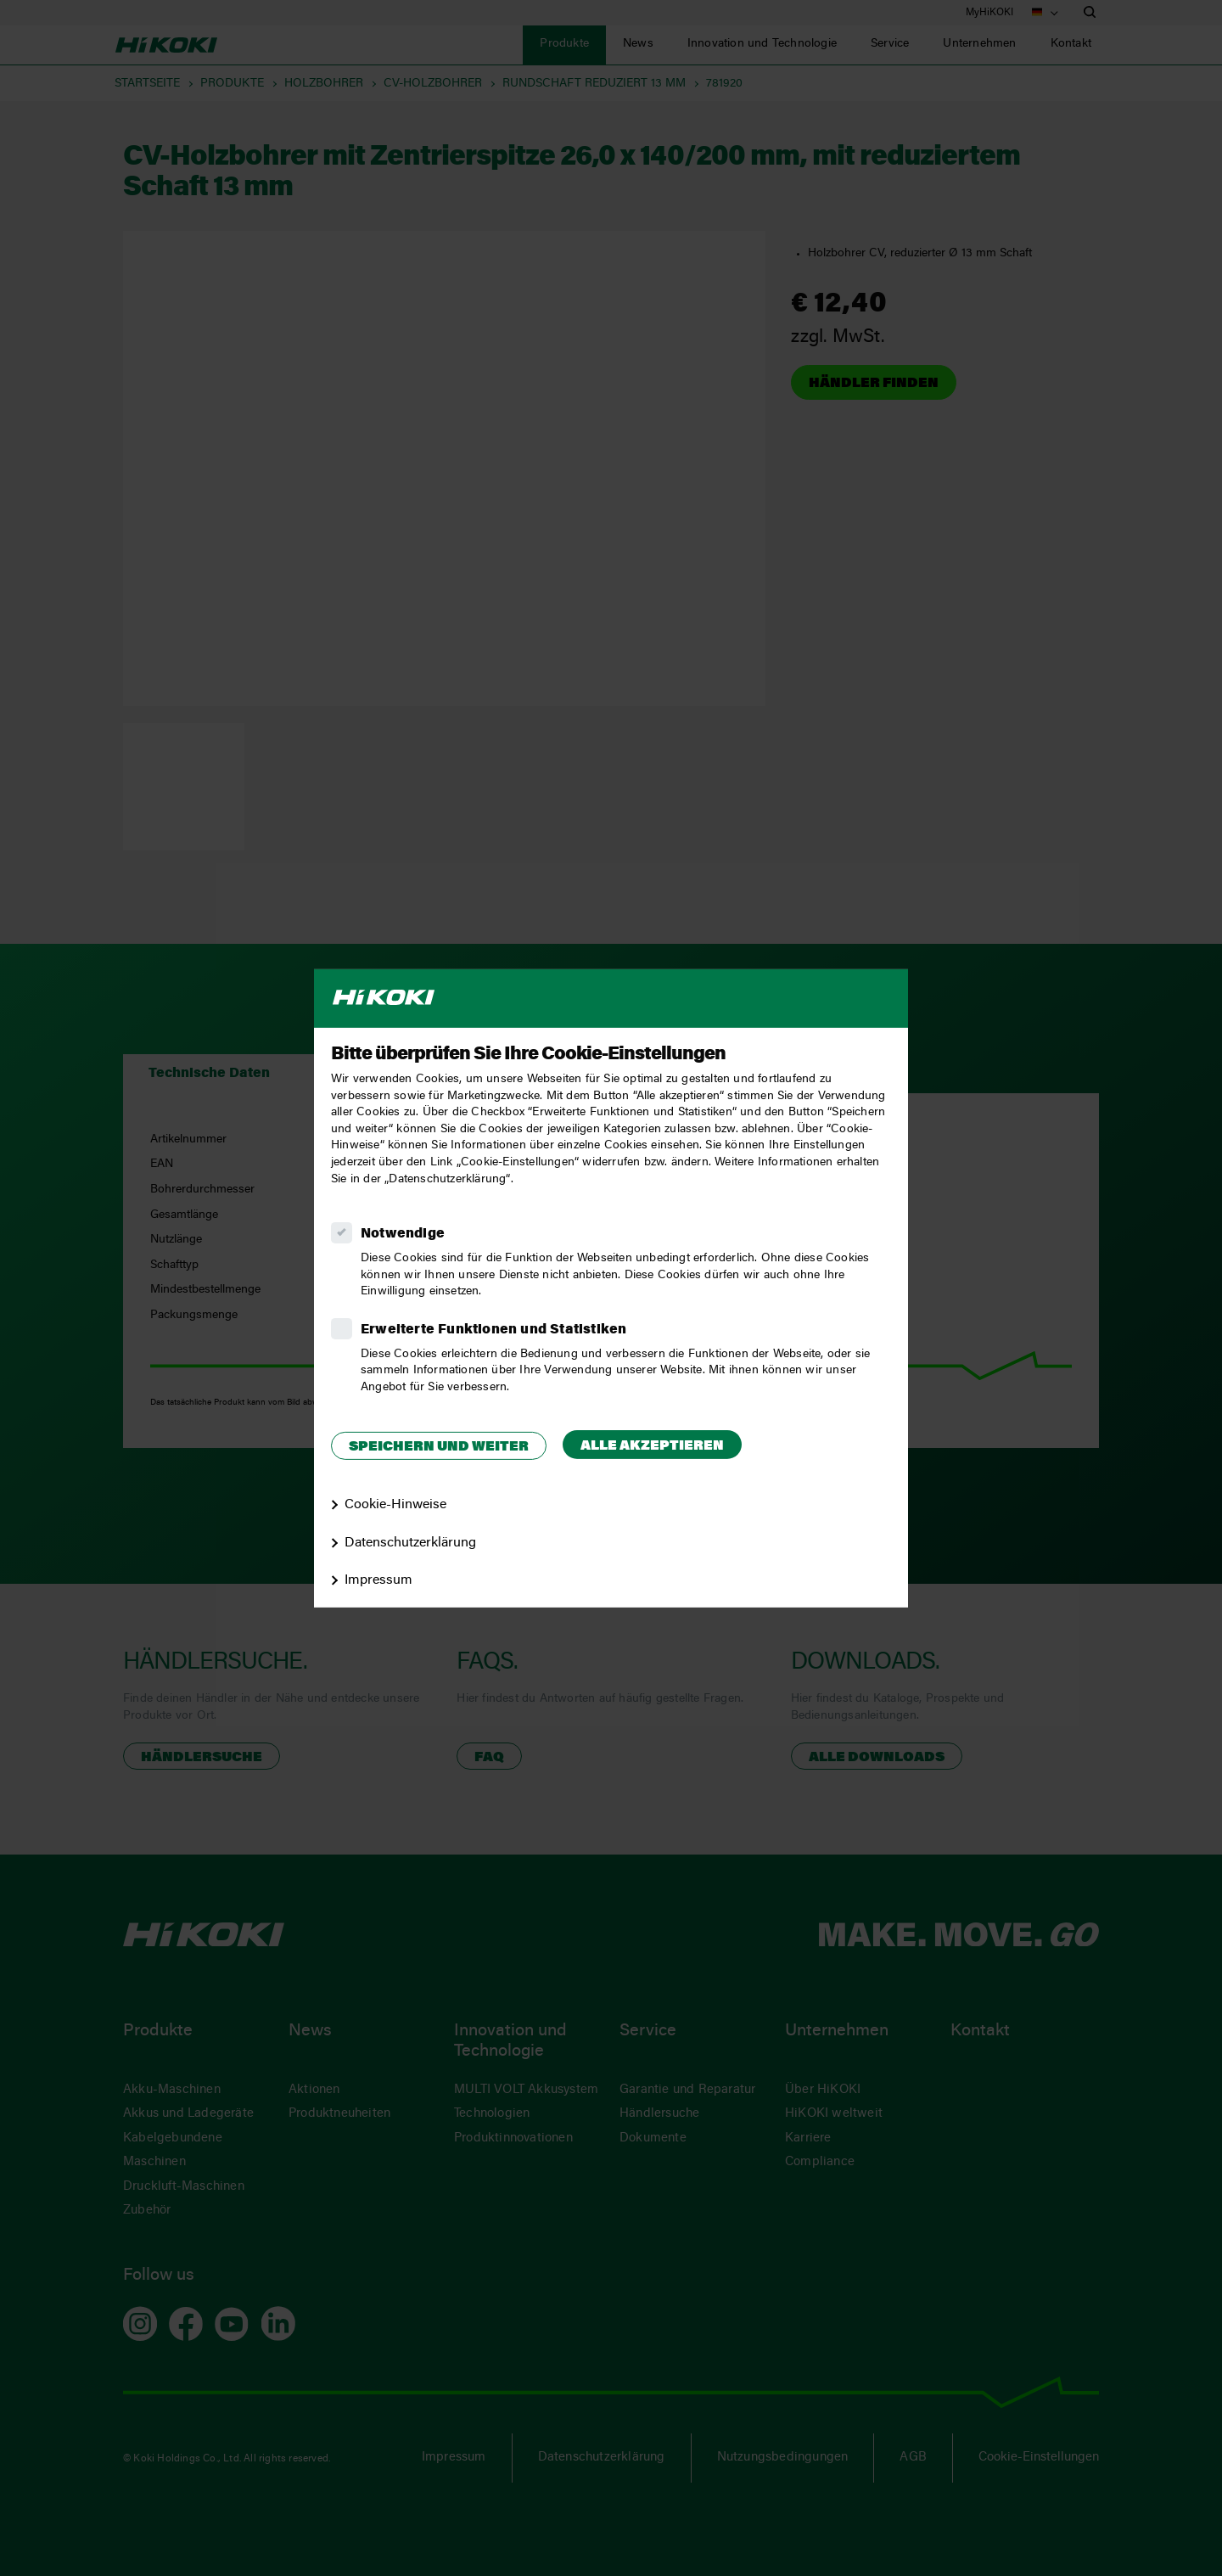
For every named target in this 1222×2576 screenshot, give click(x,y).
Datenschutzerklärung (410, 1542)
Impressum (378, 1580)
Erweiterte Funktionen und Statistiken (493, 1330)
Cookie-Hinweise (395, 1505)
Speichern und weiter (439, 1447)
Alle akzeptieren (652, 1446)
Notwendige (403, 1234)
